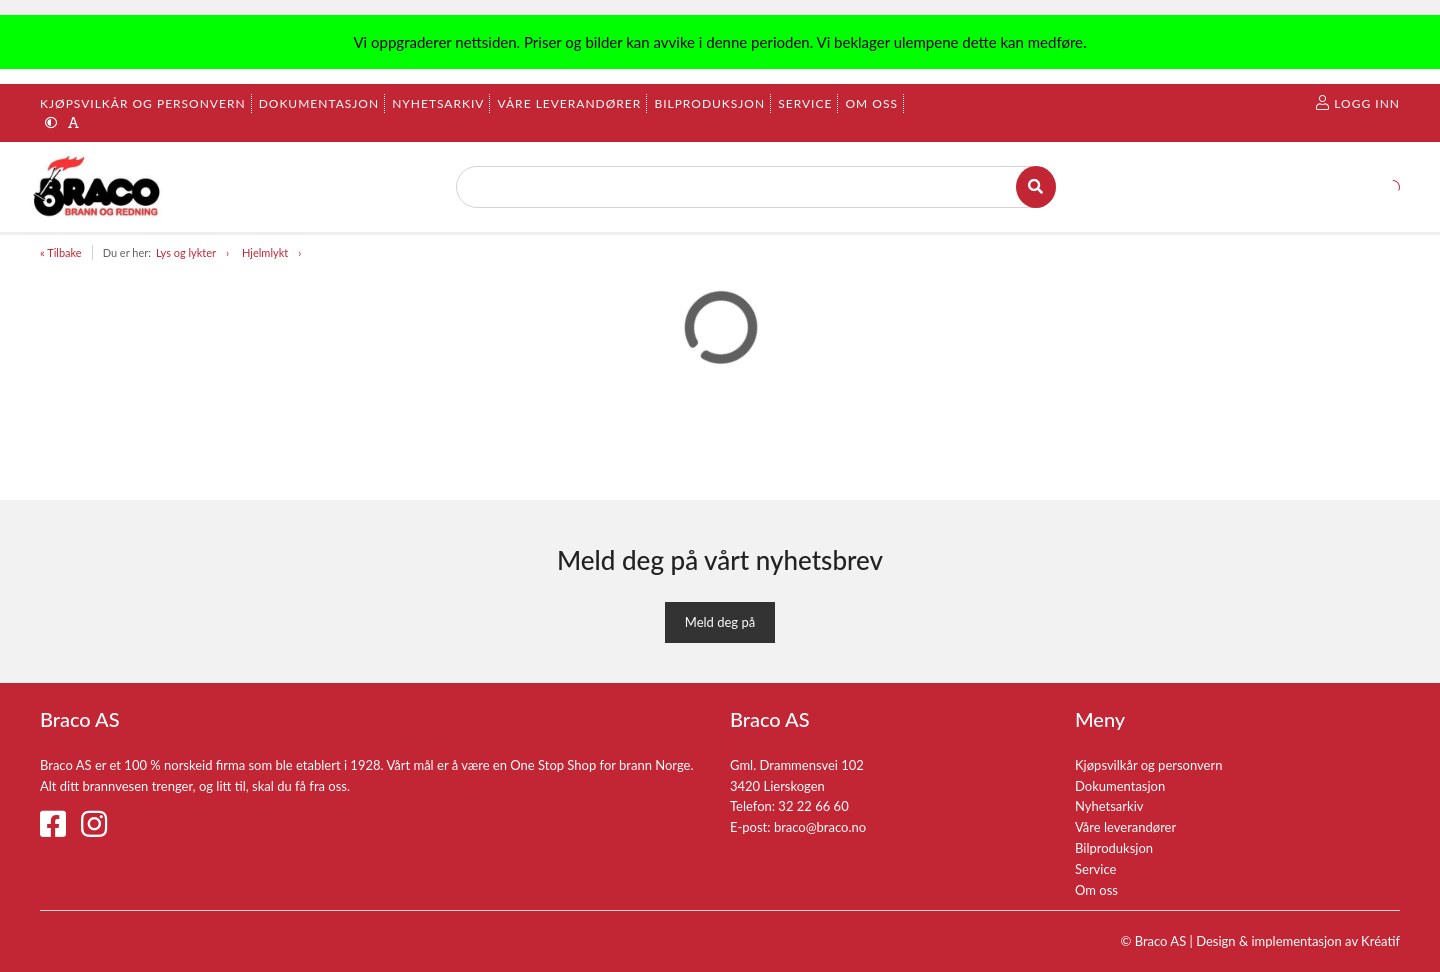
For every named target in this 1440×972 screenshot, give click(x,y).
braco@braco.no (820, 827)
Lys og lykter (186, 252)
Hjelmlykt (265, 252)
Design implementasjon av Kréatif (1298, 941)
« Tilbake (61, 252)
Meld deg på (720, 622)
